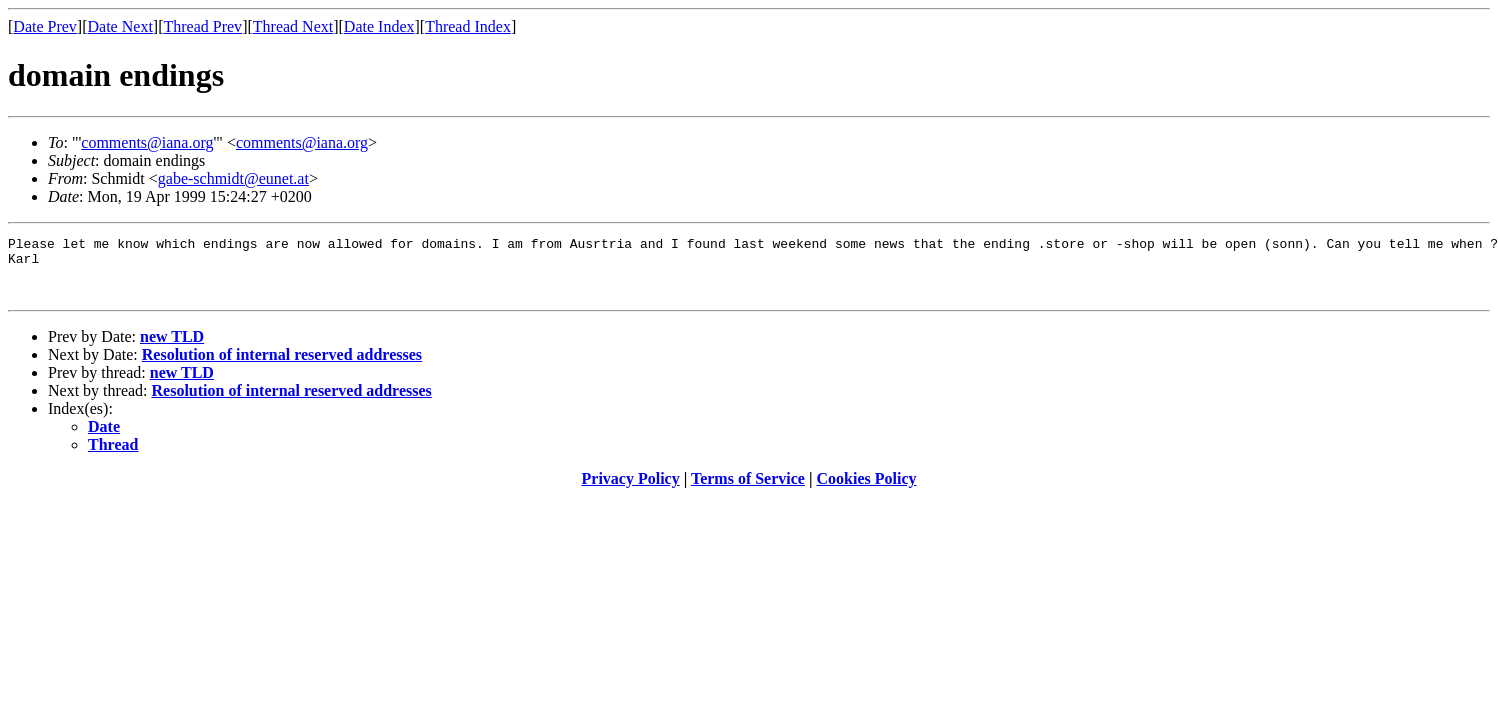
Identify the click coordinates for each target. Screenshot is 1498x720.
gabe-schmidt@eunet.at (233, 178)
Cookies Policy (867, 490)
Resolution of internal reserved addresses (282, 366)
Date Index (379, 26)
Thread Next (293, 26)
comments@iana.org (147, 142)
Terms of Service (748, 490)
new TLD (172, 348)
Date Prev (45, 26)
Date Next (120, 26)
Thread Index (468, 26)
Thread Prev (202, 26)
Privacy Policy (631, 490)
